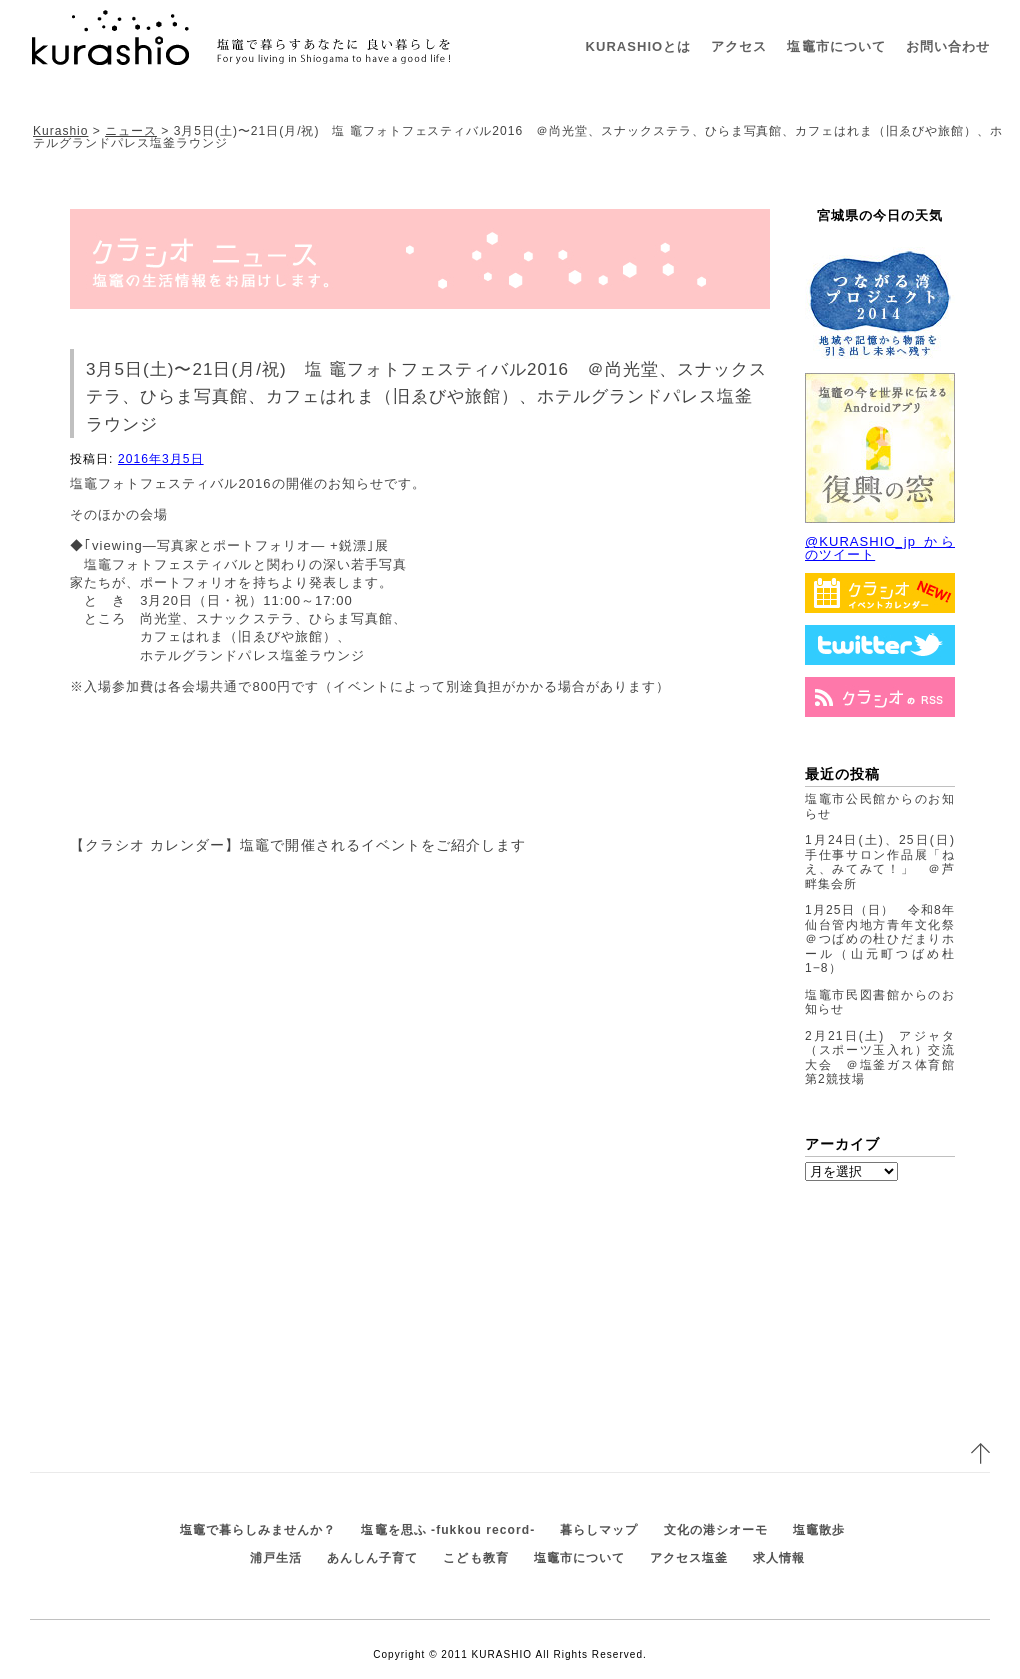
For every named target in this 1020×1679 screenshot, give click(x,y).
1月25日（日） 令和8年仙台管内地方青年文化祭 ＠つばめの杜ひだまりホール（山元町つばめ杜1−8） (886, 939)
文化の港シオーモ (716, 1530)
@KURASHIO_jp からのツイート (880, 548)
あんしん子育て (372, 1558)
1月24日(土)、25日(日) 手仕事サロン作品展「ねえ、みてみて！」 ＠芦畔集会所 (886, 862)
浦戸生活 (276, 1558)
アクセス (739, 46)
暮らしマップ (599, 1530)
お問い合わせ (948, 46)
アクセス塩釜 (689, 1558)
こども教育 (475, 1558)
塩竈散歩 (819, 1530)
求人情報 (779, 1558)
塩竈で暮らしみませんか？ (258, 1530)
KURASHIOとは (639, 46)
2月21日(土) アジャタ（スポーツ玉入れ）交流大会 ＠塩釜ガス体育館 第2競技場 (886, 1058)
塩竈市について (836, 46)
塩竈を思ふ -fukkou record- (448, 1530)
